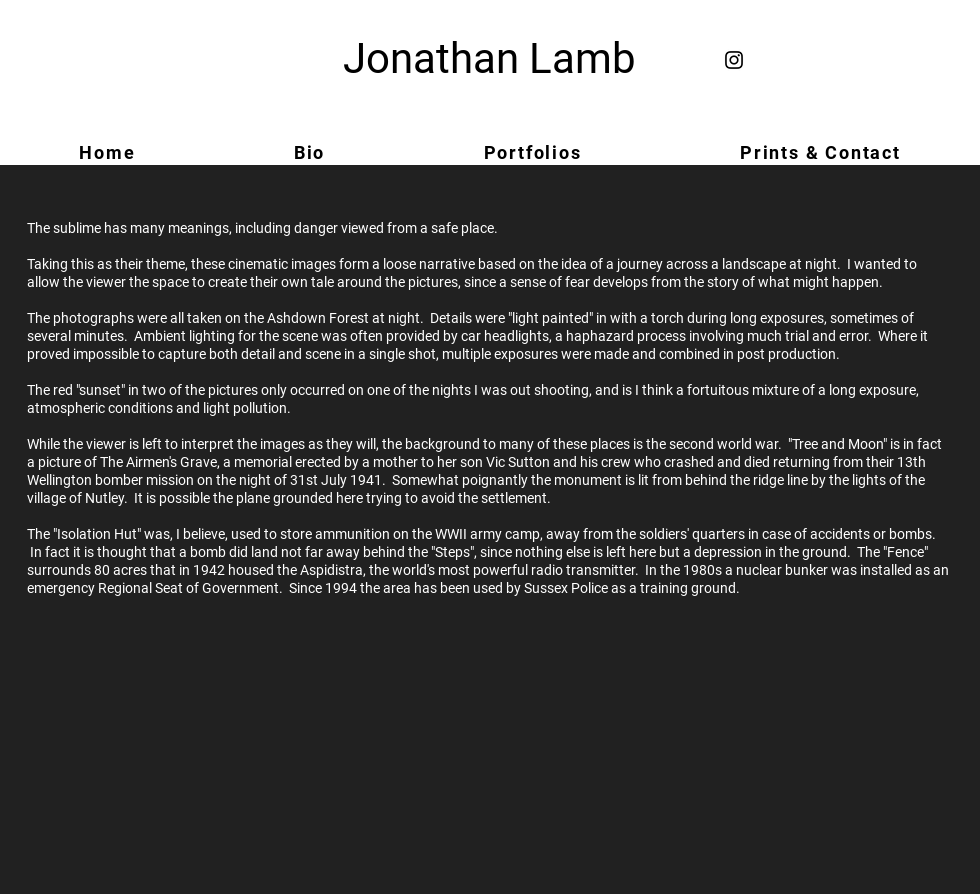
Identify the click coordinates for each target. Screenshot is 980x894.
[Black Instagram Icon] (734, 60)
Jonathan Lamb (489, 58)
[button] (532, 152)
